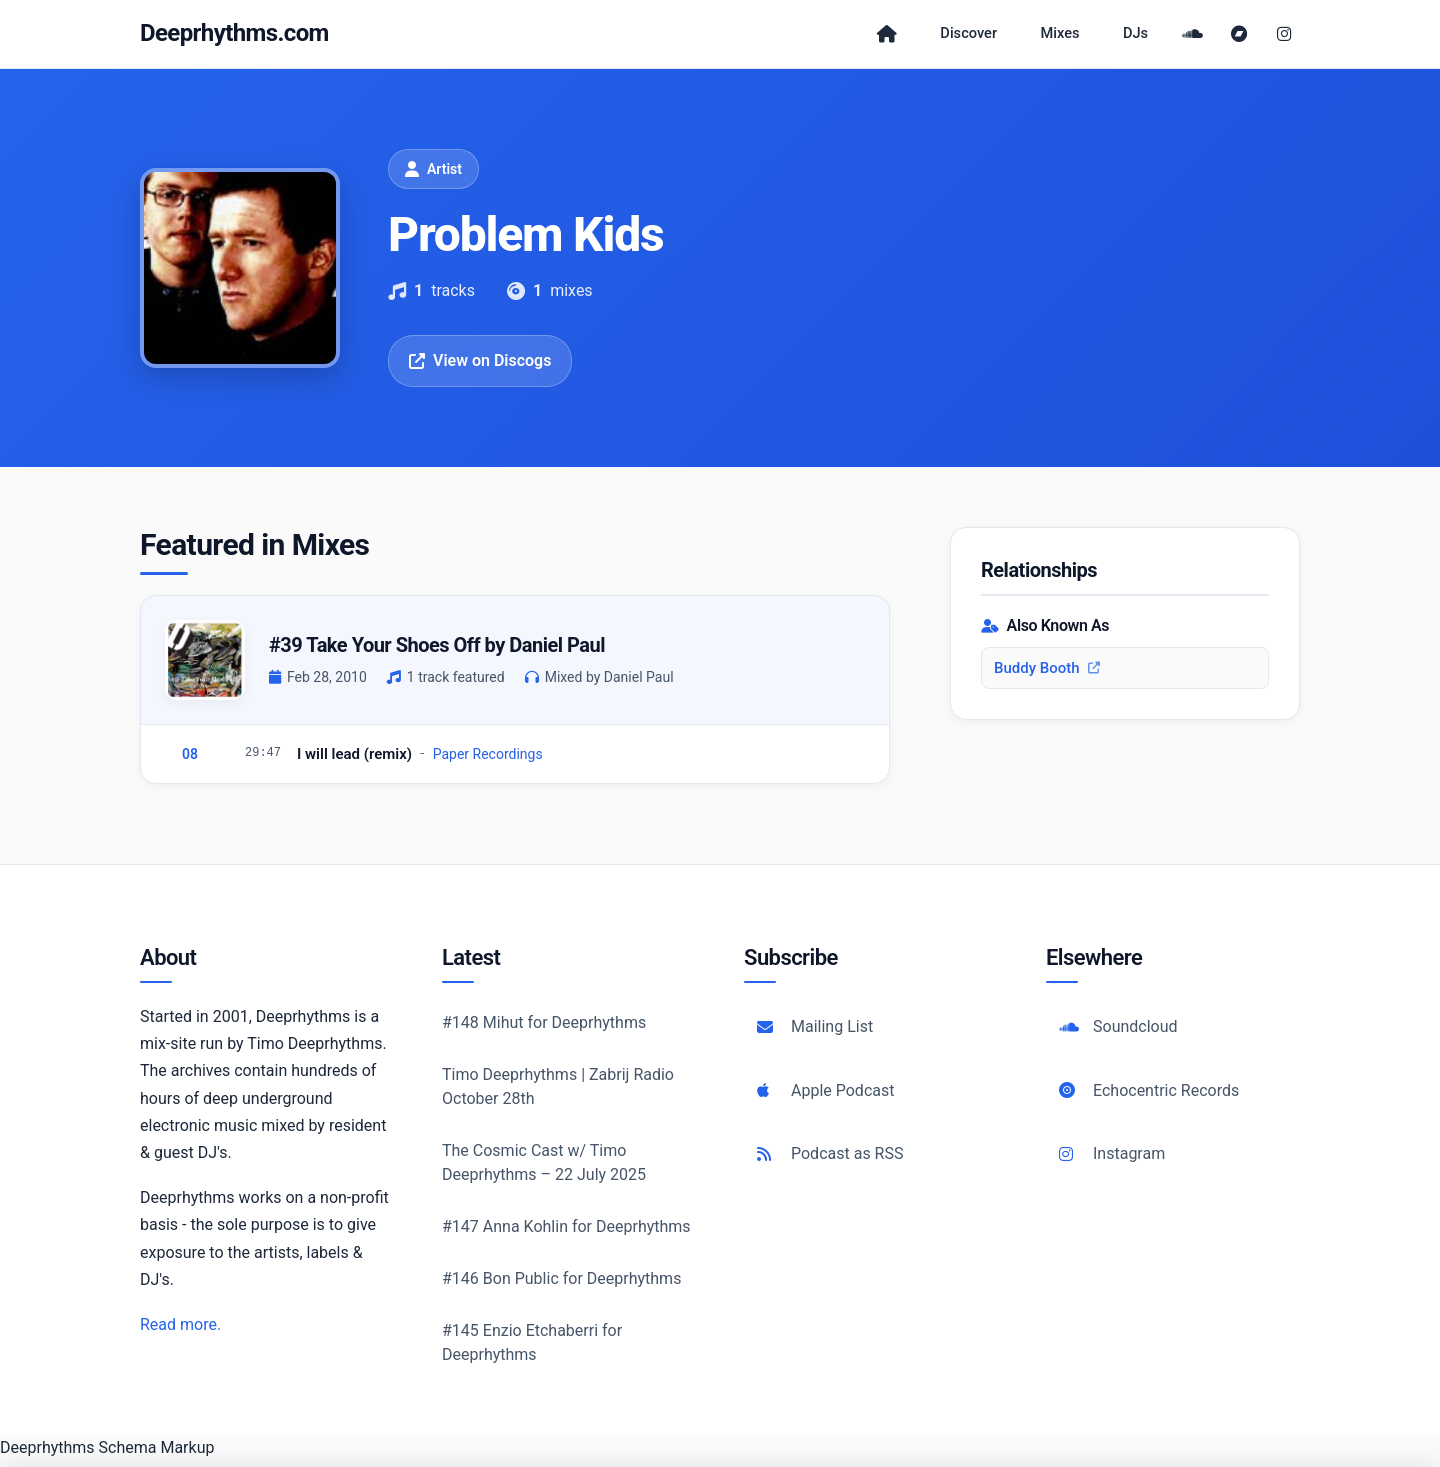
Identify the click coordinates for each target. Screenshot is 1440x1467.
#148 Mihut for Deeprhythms (544, 1028)
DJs (1139, 36)
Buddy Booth (1047, 674)
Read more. (180, 1330)
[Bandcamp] (1244, 37)
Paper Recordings (488, 760)
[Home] (867, 37)
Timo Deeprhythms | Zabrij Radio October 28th (558, 1092)
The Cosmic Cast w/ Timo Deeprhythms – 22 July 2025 (544, 1168)
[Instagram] (1284, 37)
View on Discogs (480, 366)
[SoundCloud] (1200, 37)
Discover (956, 36)
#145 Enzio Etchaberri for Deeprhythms (532, 1348)
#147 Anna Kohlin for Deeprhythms (566, 1232)
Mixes (1056, 36)
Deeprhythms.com (234, 36)
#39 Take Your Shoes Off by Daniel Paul (437, 651)
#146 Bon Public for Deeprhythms (561, 1284)
